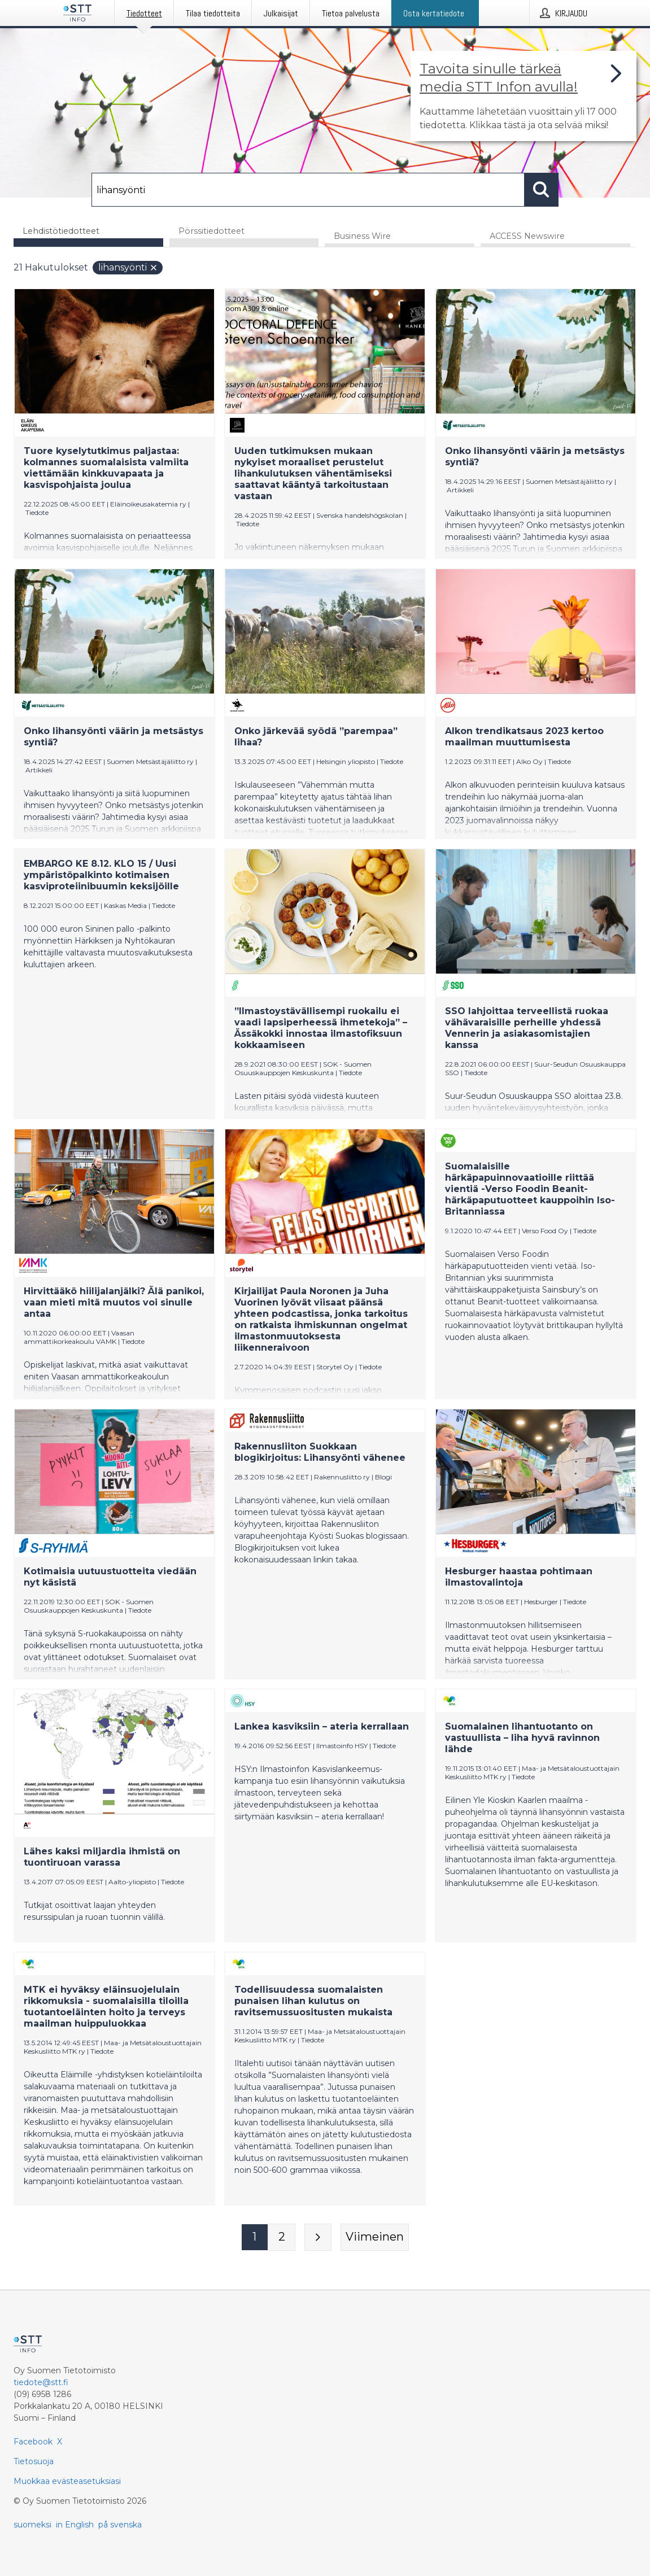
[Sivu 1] (254, 2237)
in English (75, 2525)
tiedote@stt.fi (41, 2382)
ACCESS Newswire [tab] (527, 237)
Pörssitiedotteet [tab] (211, 231)
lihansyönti (128, 268)
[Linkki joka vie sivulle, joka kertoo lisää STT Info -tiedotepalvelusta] (523, 96)
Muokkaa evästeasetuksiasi (67, 2481)
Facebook (33, 2442)
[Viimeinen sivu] (375, 2237)
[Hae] (308, 190)
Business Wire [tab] (362, 237)
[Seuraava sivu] (317, 2237)
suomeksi (32, 2525)
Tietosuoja (34, 2461)
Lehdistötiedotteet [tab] (61, 231)
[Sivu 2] (281, 2237)
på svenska (120, 2525)
